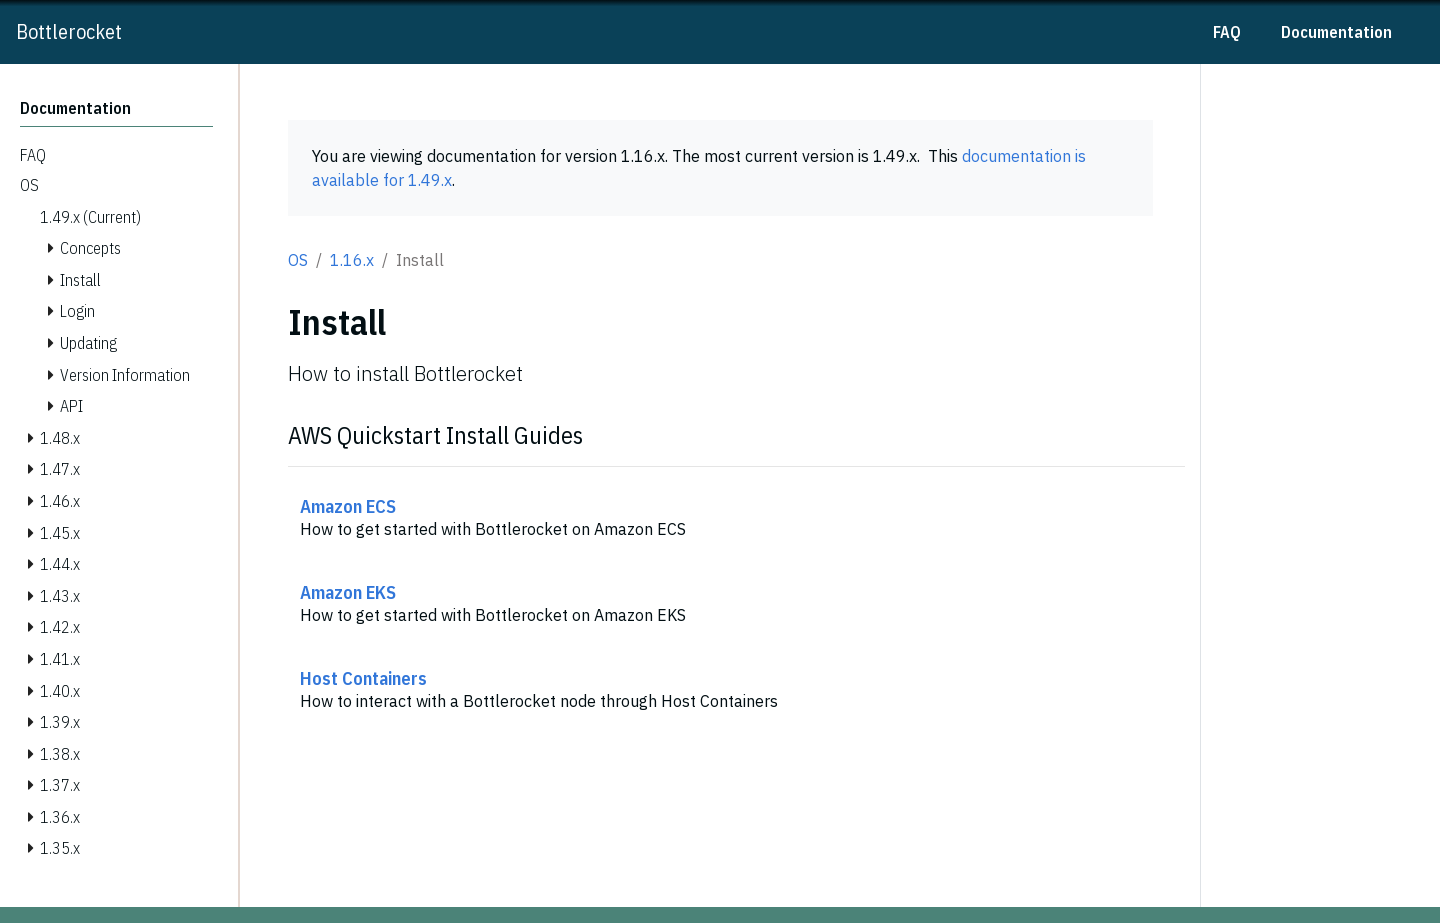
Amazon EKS (348, 592)
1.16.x (352, 260)
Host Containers (363, 678)
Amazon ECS (348, 506)
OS (298, 260)
